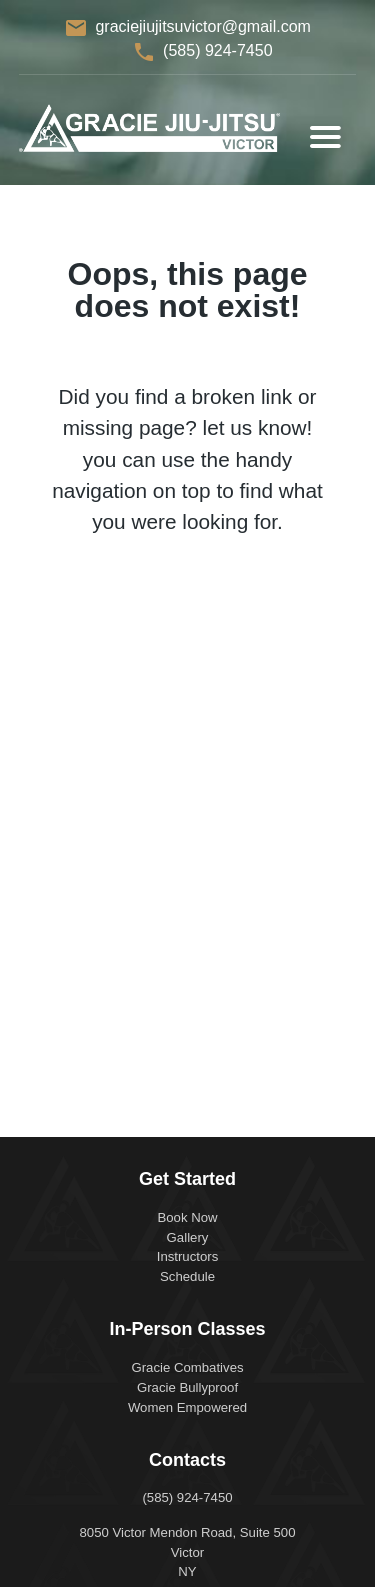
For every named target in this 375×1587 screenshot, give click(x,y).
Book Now (187, 1217)
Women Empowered (187, 1407)
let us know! (258, 427)
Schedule (187, 1276)
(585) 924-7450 (217, 50)
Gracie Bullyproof (187, 1387)
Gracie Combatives (187, 1367)
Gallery (188, 1237)
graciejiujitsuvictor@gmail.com (202, 26)
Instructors (188, 1256)
